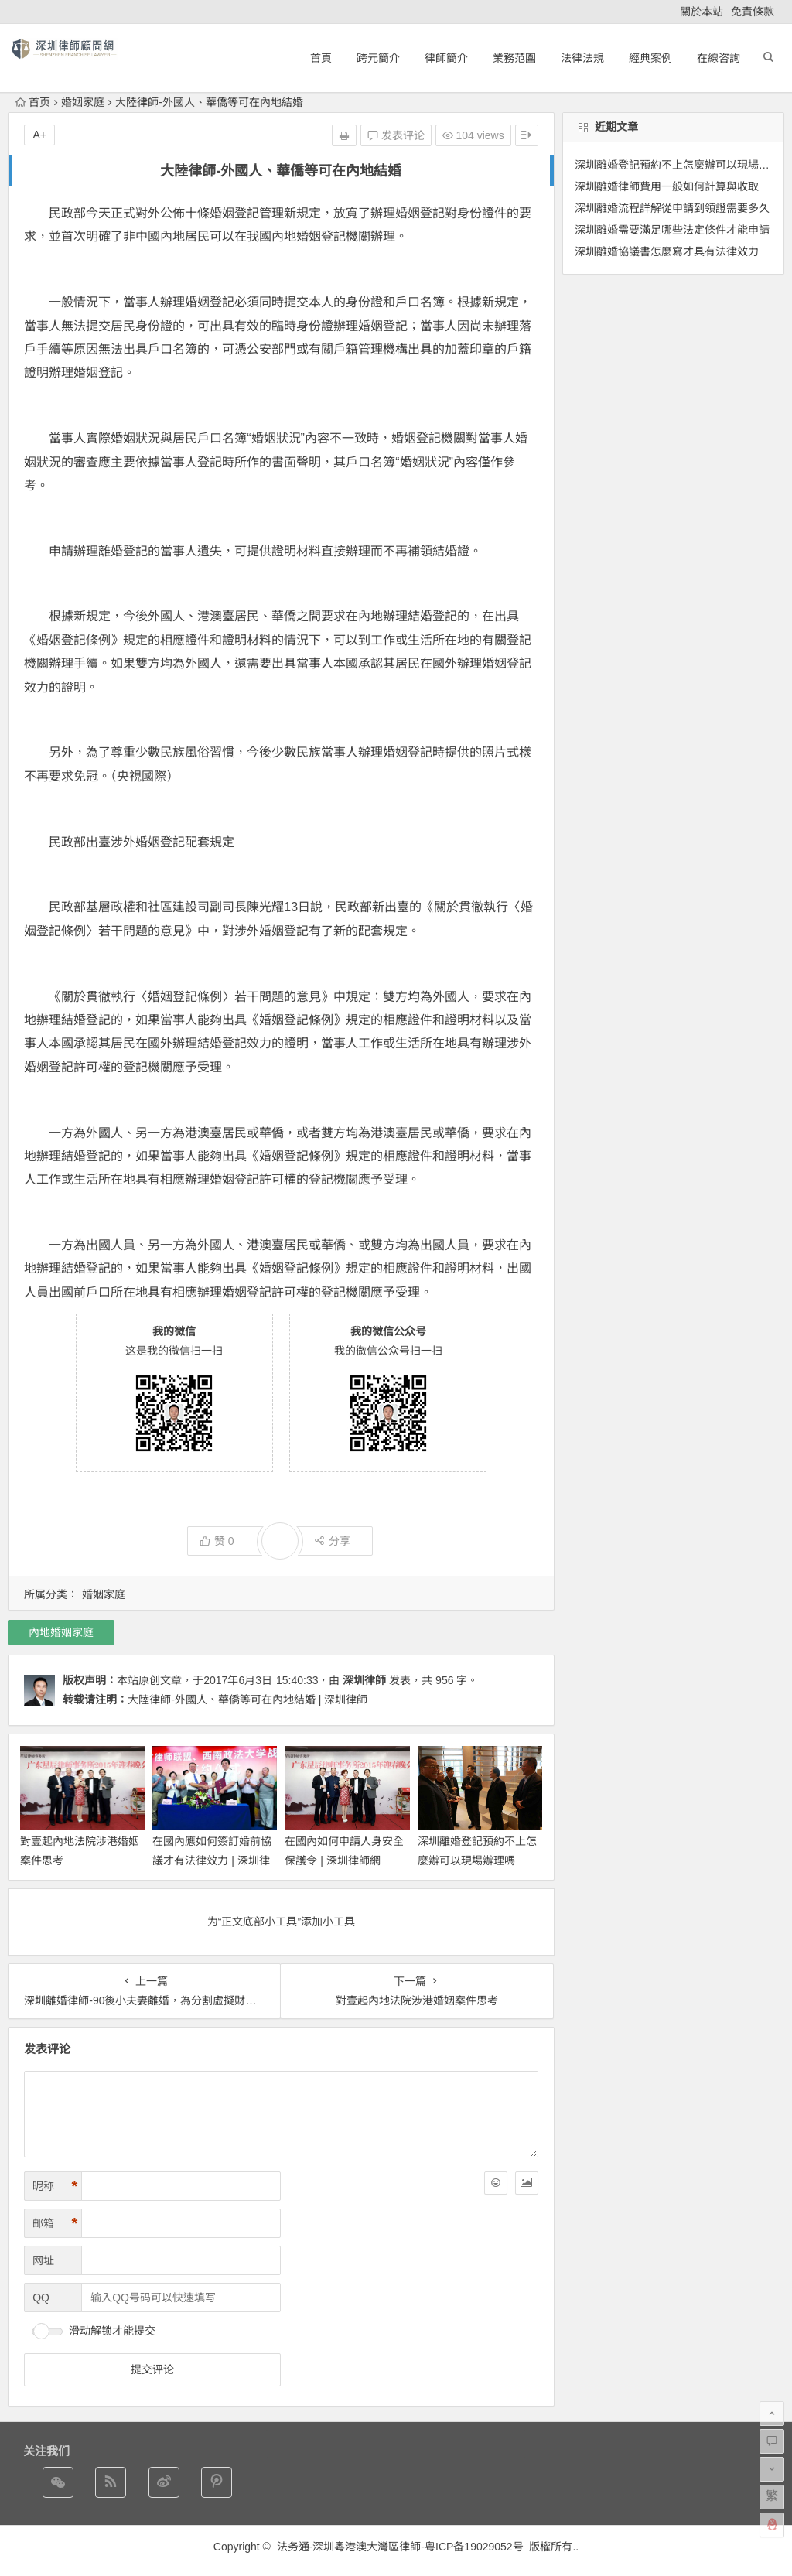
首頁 (321, 58)
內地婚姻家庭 (61, 1632)
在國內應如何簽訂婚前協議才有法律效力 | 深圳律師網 (211, 1860)
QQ (41, 2297)
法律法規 (582, 58)
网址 (43, 2260)
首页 (32, 102)
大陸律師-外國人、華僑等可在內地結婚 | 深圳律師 (247, 1699)
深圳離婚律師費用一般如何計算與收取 (667, 186)
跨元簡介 (378, 58)
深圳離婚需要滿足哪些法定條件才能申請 (672, 230)
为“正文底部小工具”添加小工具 (281, 1921)
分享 (332, 1541)
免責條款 (752, 11)
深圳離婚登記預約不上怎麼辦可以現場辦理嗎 (683, 165)
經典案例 (650, 58)
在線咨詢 (718, 58)
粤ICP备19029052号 (474, 2546)
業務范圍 (514, 58)
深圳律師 (364, 1680)
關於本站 (701, 11)
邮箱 (54, 2223)
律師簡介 (446, 58)
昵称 (54, 2186)
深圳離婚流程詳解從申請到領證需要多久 (672, 208)
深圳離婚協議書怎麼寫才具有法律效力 (667, 251)
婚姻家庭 (82, 102)
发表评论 (396, 135)
